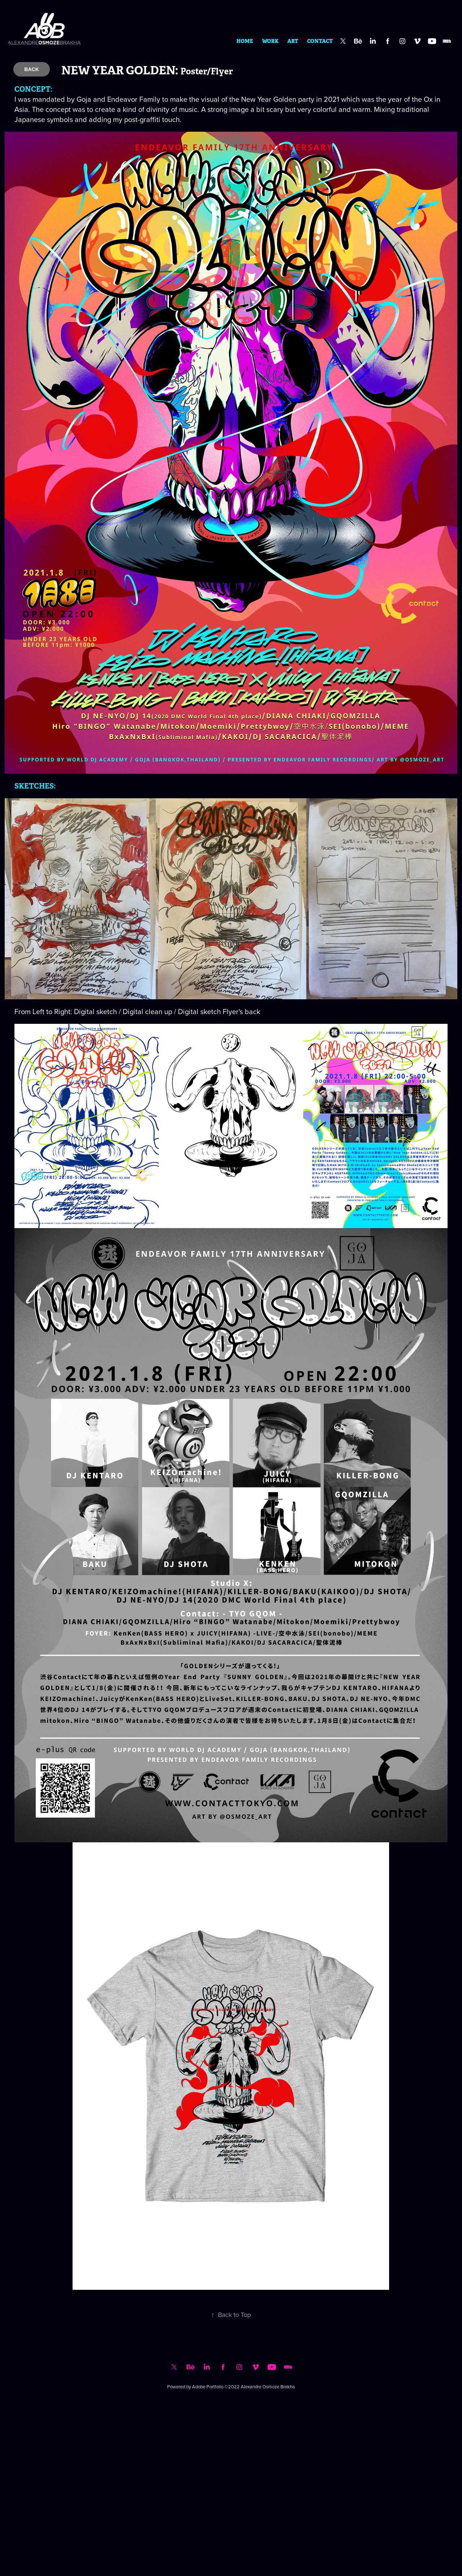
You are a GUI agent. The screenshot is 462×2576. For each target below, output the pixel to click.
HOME (244, 41)
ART (292, 41)
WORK (270, 41)
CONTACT (320, 41)
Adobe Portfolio (207, 2386)
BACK (31, 69)
